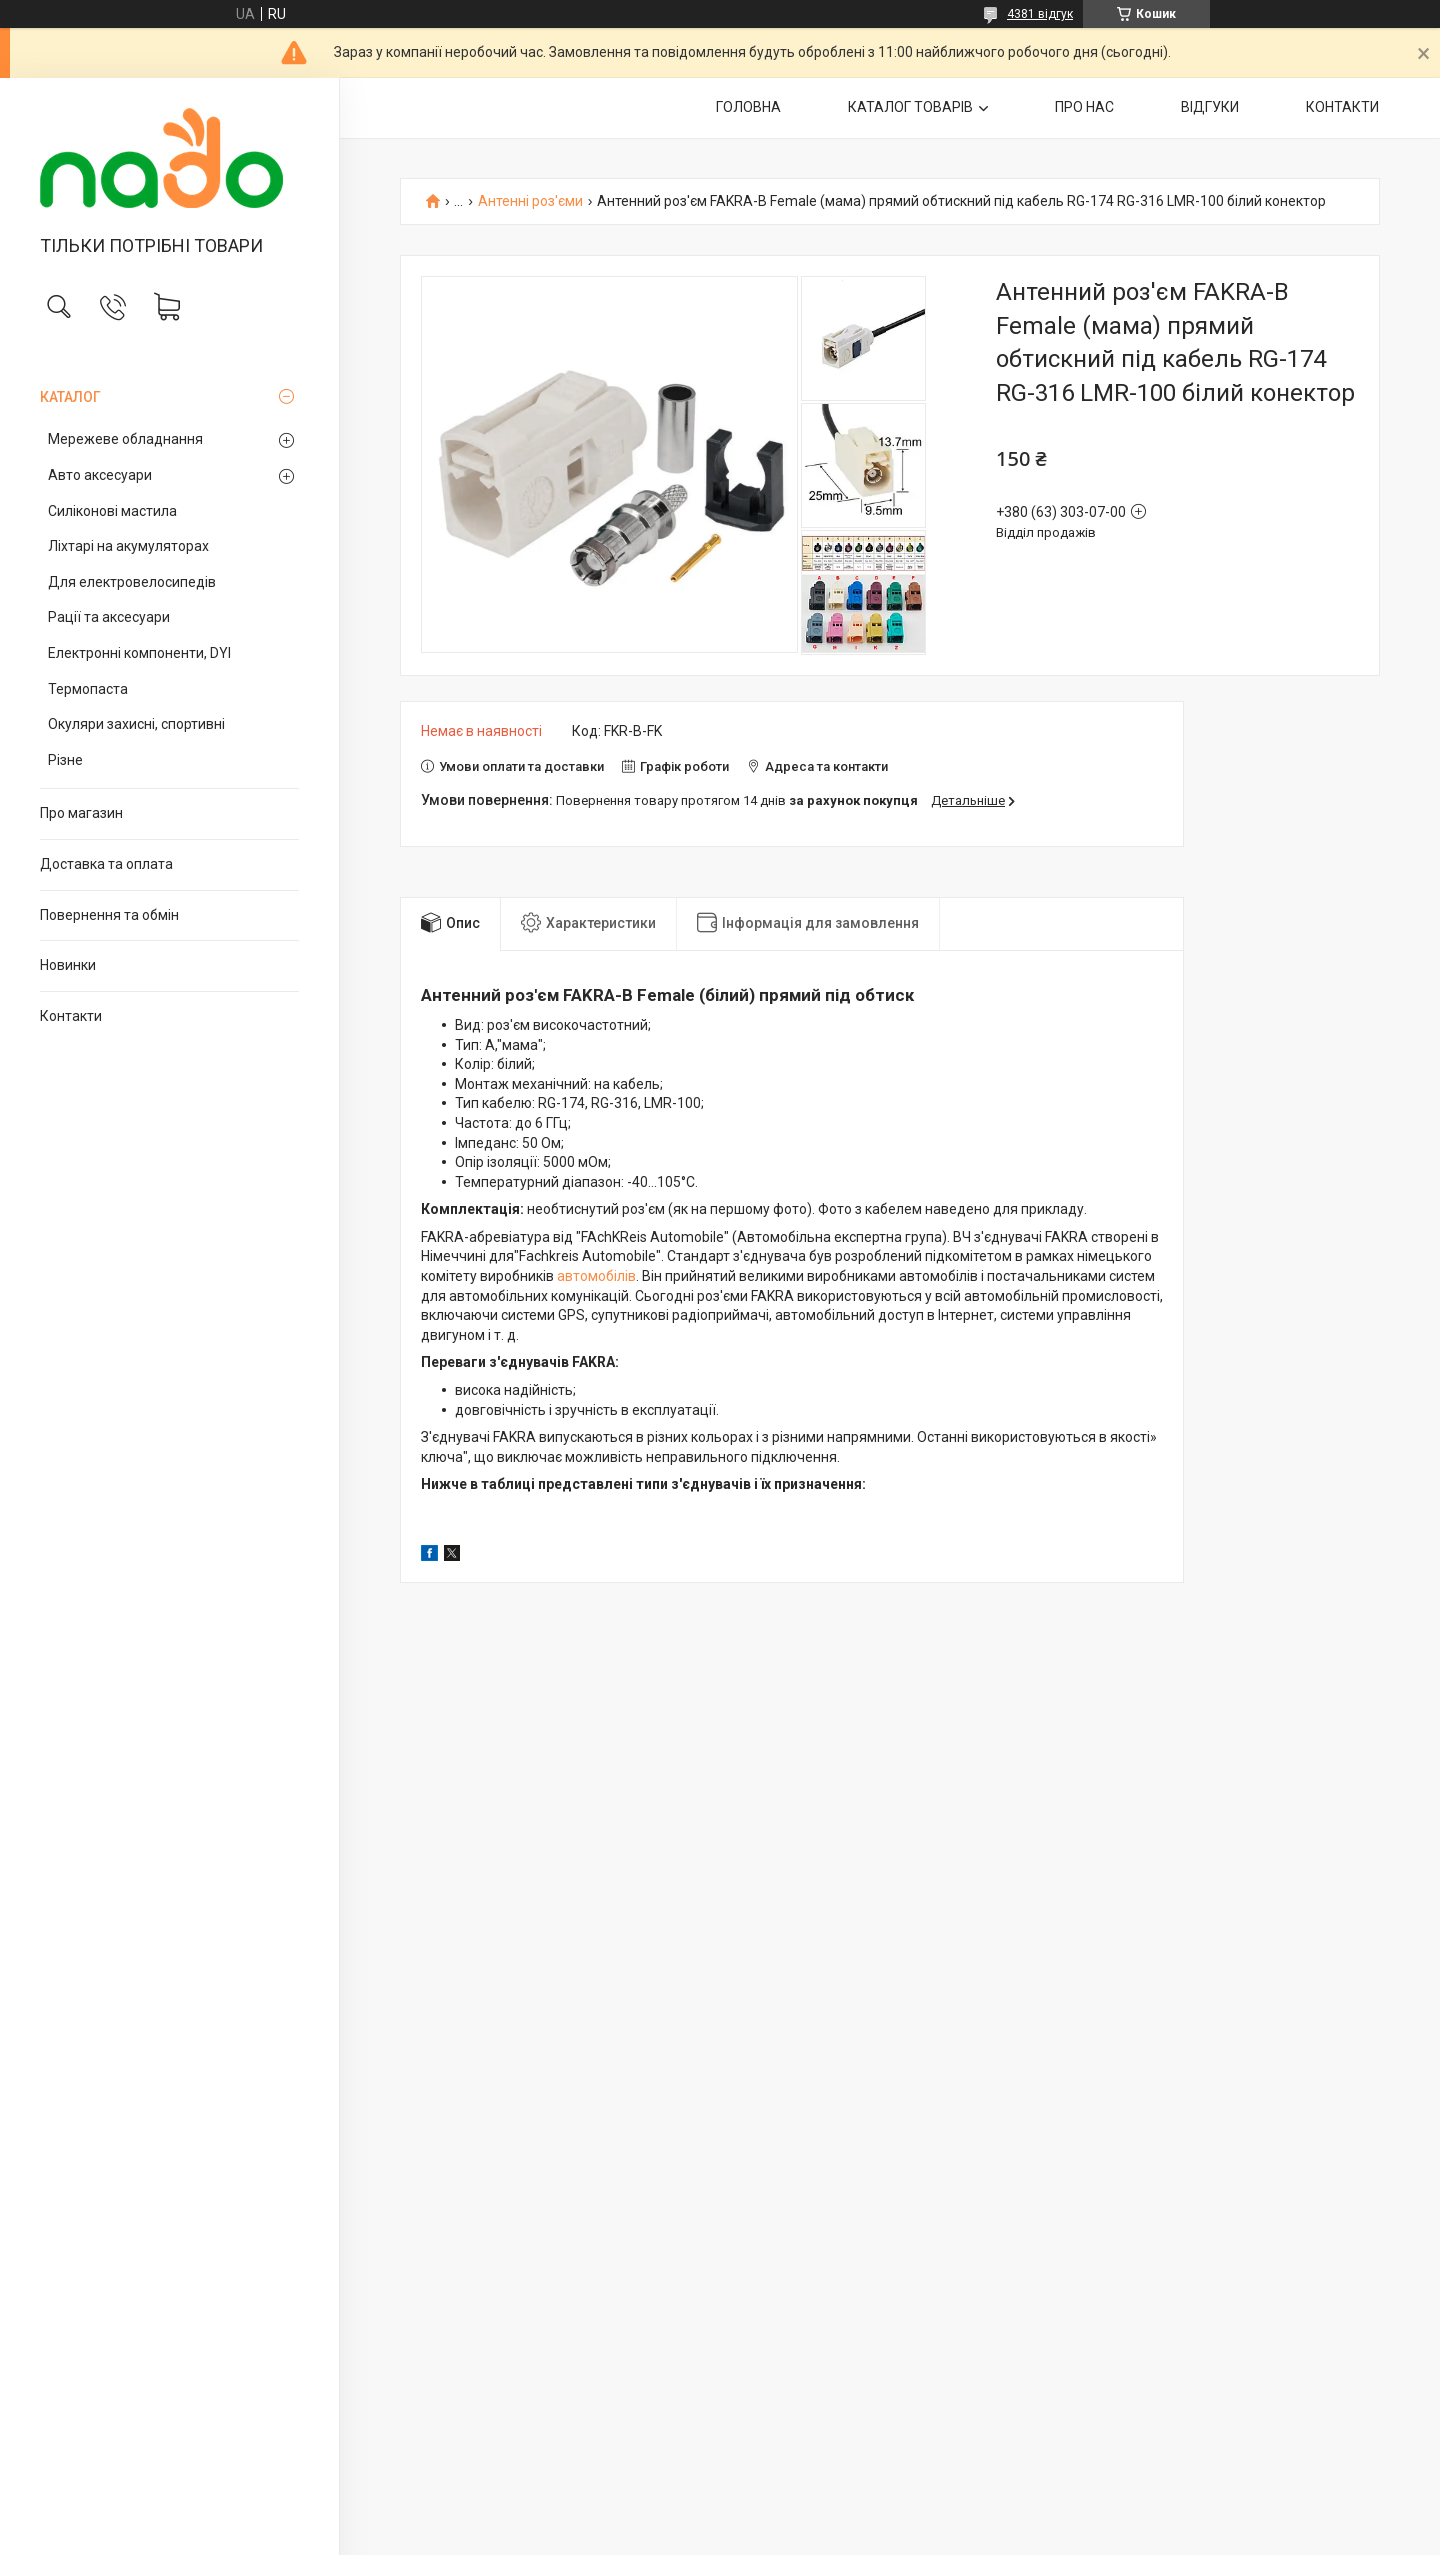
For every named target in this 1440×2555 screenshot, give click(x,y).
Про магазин (81, 813)
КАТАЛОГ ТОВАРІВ (910, 107)
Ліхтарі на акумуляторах (128, 546)
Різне (65, 760)
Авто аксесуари (100, 475)
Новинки (68, 965)
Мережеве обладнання (125, 439)
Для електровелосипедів (132, 582)
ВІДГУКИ (1210, 107)
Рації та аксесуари (109, 617)
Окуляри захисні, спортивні (136, 724)
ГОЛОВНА (748, 107)
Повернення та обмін (109, 915)
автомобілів (596, 1276)
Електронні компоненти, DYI (139, 653)
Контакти (71, 1016)
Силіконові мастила (112, 511)
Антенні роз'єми (530, 201)
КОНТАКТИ (1342, 107)
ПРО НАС (1084, 107)
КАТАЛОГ (70, 397)
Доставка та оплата (106, 864)
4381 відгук (1040, 14)
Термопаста (88, 689)
